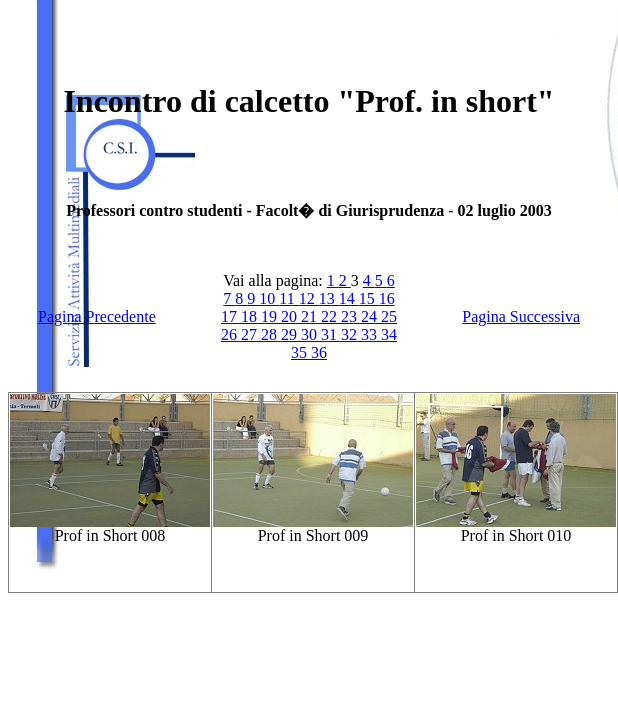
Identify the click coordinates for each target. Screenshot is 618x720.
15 (369, 298)
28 (271, 334)
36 (319, 352)
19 (271, 316)
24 (371, 316)
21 (311, 316)
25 (389, 316)
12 (309, 298)
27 (251, 334)
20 (291, 316)
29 (291, 334)
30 (311, 334)
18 (251, 316)
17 (231, 316)
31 (331, 334)
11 (288, 298)
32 (351, 334)
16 (387, 298)
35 (301, 352)
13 (329, 298)
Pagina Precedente (97, 316)
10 (269, 298)
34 (389, 334)
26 (231, 334)
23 (351, 316)
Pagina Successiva (521, 316)
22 (331, 316)
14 (349, 298)
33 (371, 334)
